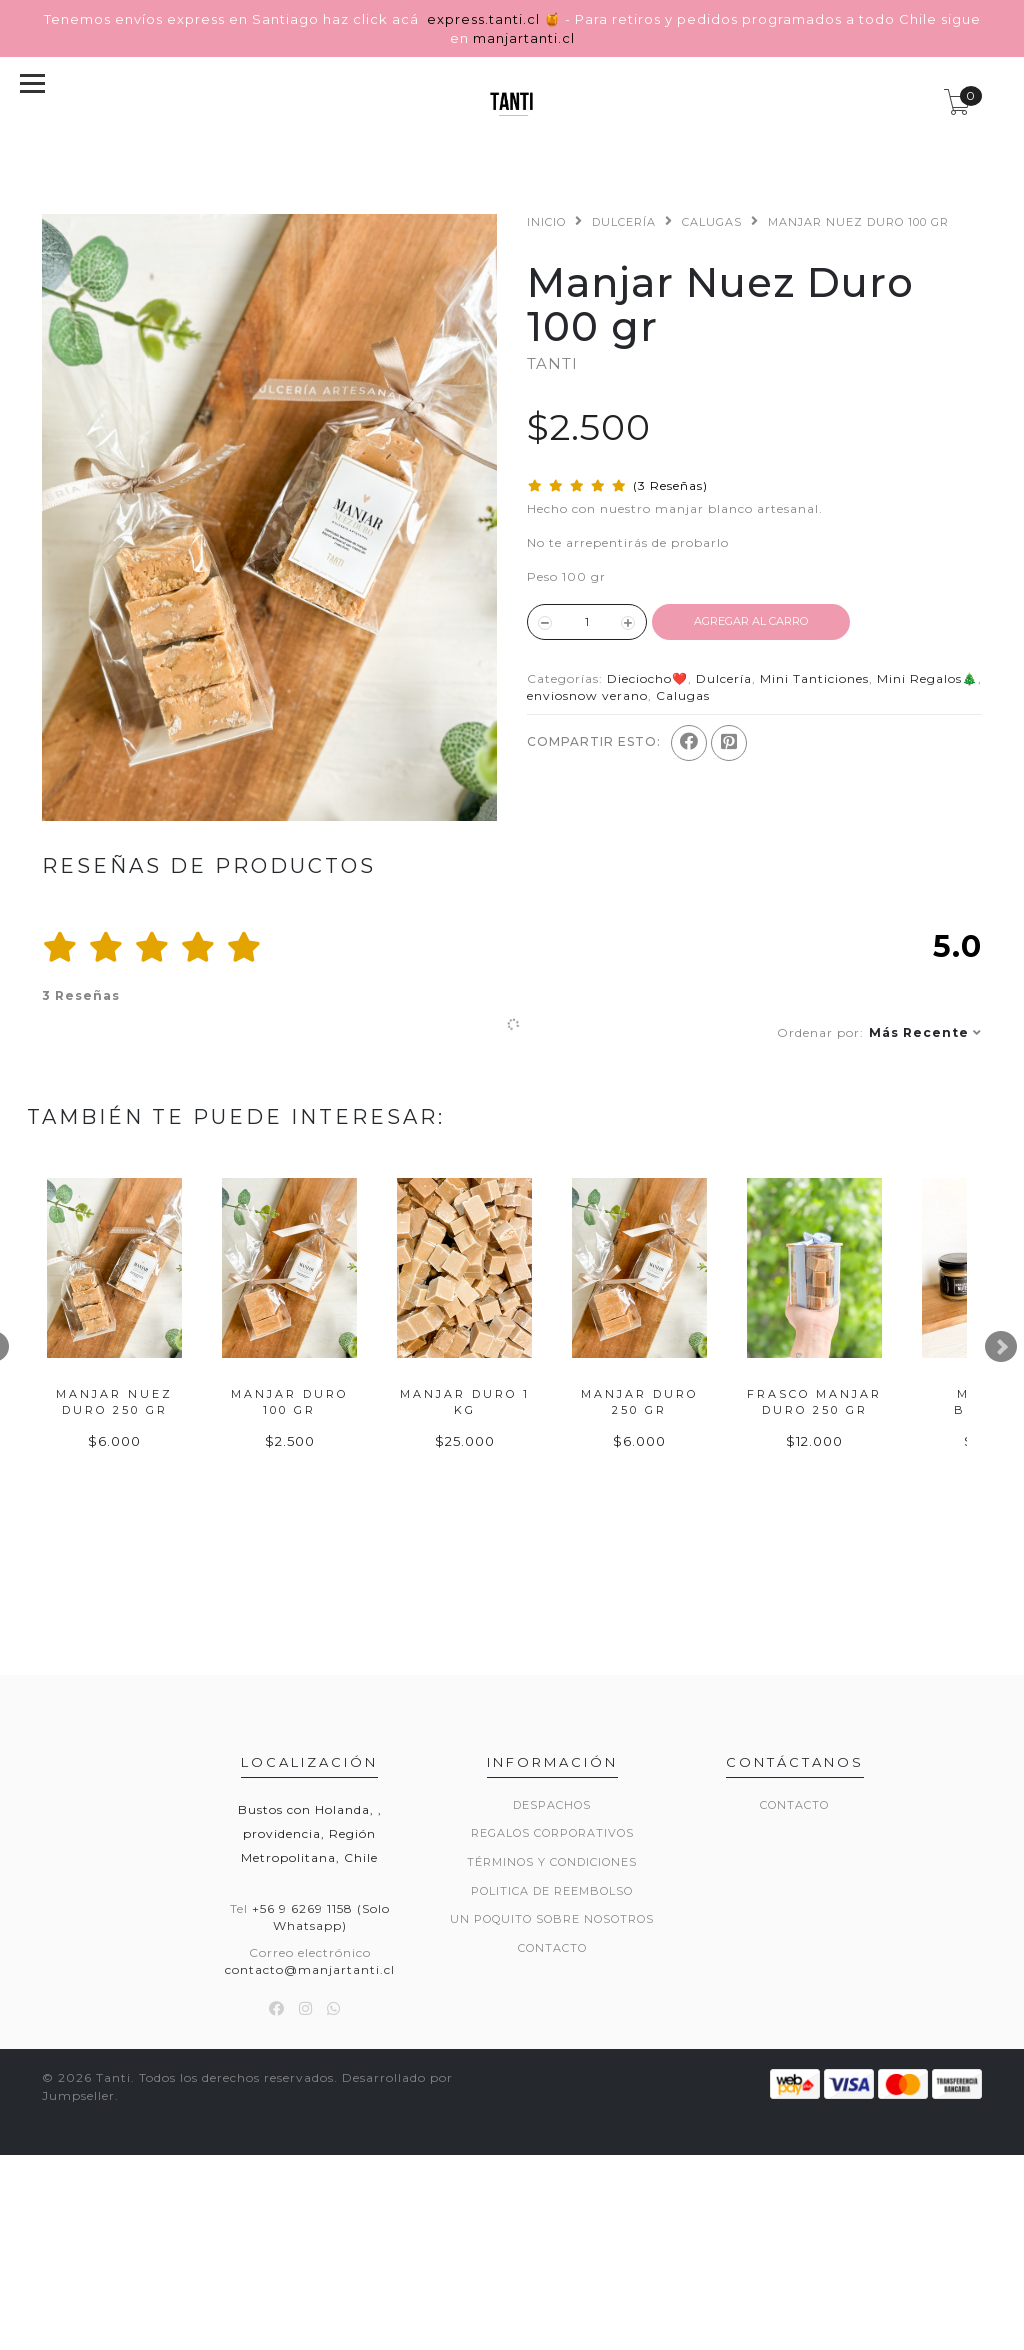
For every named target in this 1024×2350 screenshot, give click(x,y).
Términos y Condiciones (552, 2022)
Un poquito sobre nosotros (552, 2079)
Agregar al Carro (751, 621)
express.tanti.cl (485, 19)
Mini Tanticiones (814, 678)
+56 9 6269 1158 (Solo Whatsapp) (321, 2077)
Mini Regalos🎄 (927, 678)
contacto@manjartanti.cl (310, 2129)
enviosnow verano (587, 695)
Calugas (712, 222)
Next (1001, 1427)
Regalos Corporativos (552, 1993)
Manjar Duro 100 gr (470, 1554)
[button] (879, 1032)
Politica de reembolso (552, 2051)
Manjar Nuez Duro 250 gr (174, 1554)
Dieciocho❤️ (647, 678)
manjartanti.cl (524, 38)
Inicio (546, 222)
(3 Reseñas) (670, 485)
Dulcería (624, 222)
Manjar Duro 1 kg (765, 1554)
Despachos (552, 1965)
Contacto (552, 2108)
